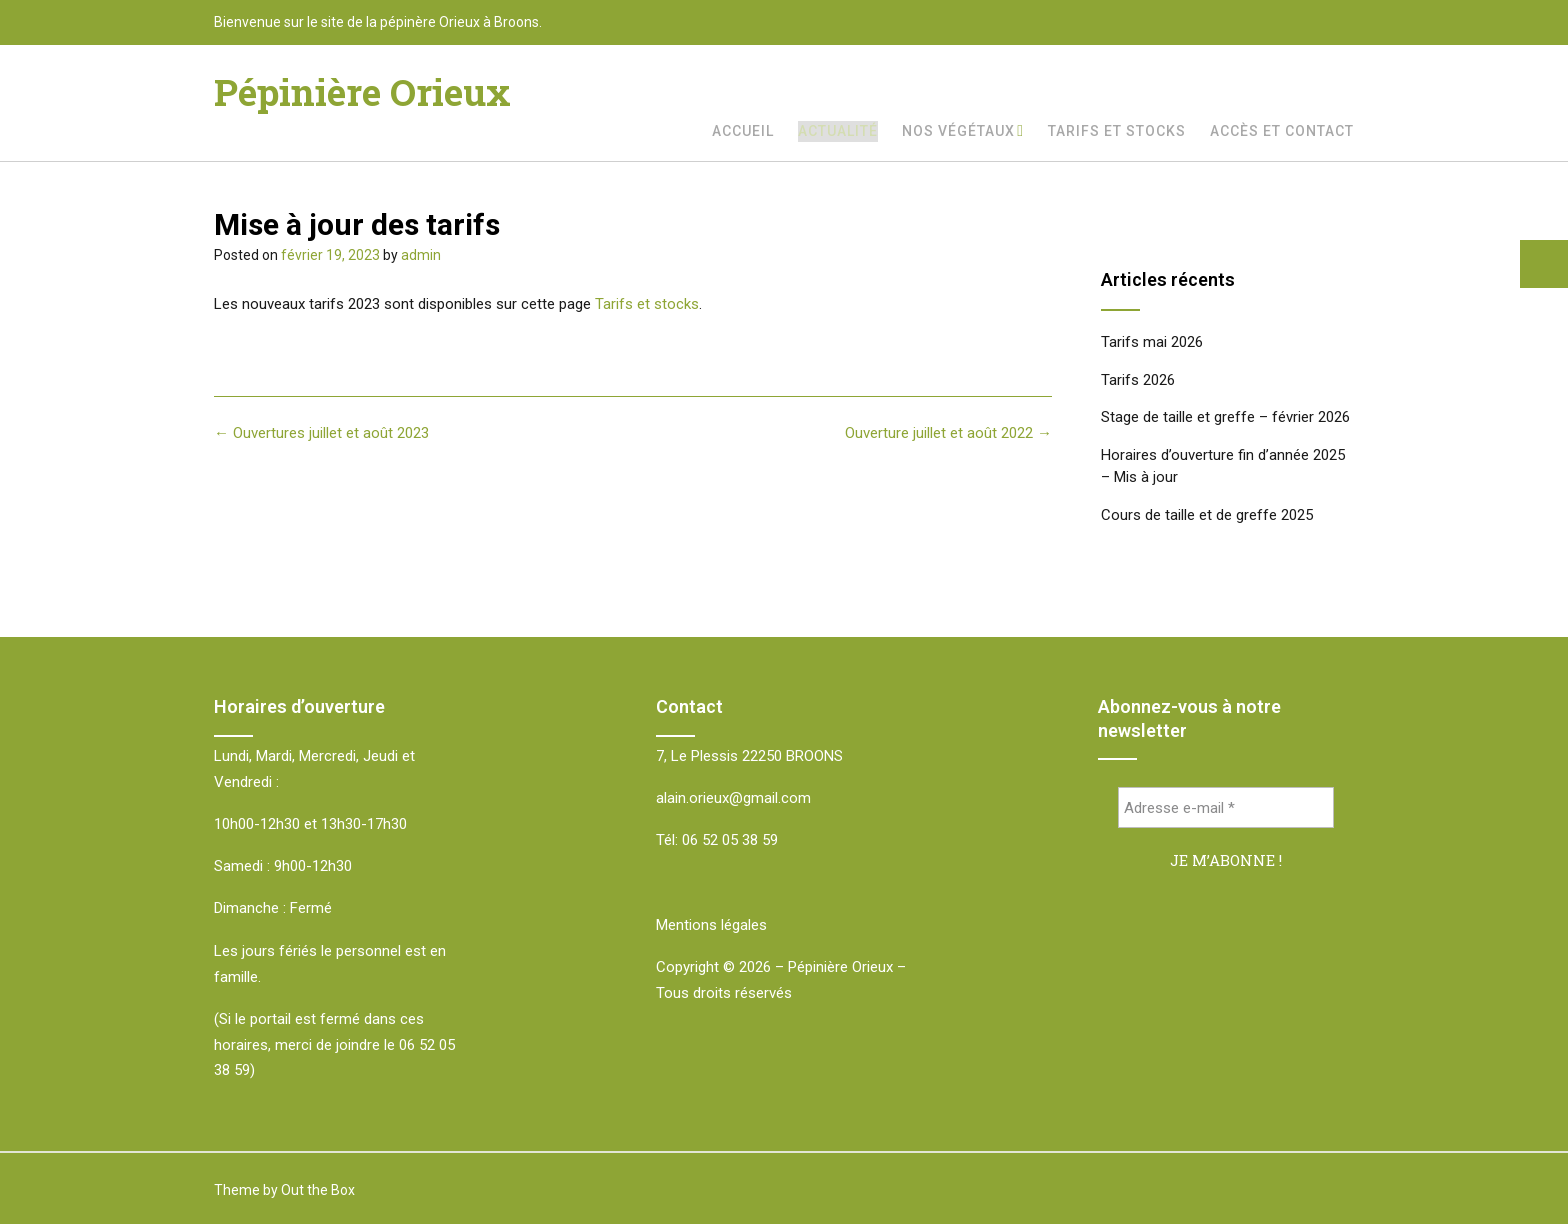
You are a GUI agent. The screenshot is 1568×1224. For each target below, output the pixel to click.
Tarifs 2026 (1138, 380)
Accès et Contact (1282, 131)
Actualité (838, 131)
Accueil (743, 131)
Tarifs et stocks (1117, 131)
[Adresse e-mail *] (1226, 807)
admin (421, 255)
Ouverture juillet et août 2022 (948, 433)
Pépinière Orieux (362, 92)
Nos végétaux (958, 131)
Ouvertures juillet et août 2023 (321, 433)
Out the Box (318, 1190)
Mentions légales (711, 925)
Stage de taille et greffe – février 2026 (1225, 417)
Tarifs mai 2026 (1152, 342)
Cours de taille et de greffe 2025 (1207, 515)
